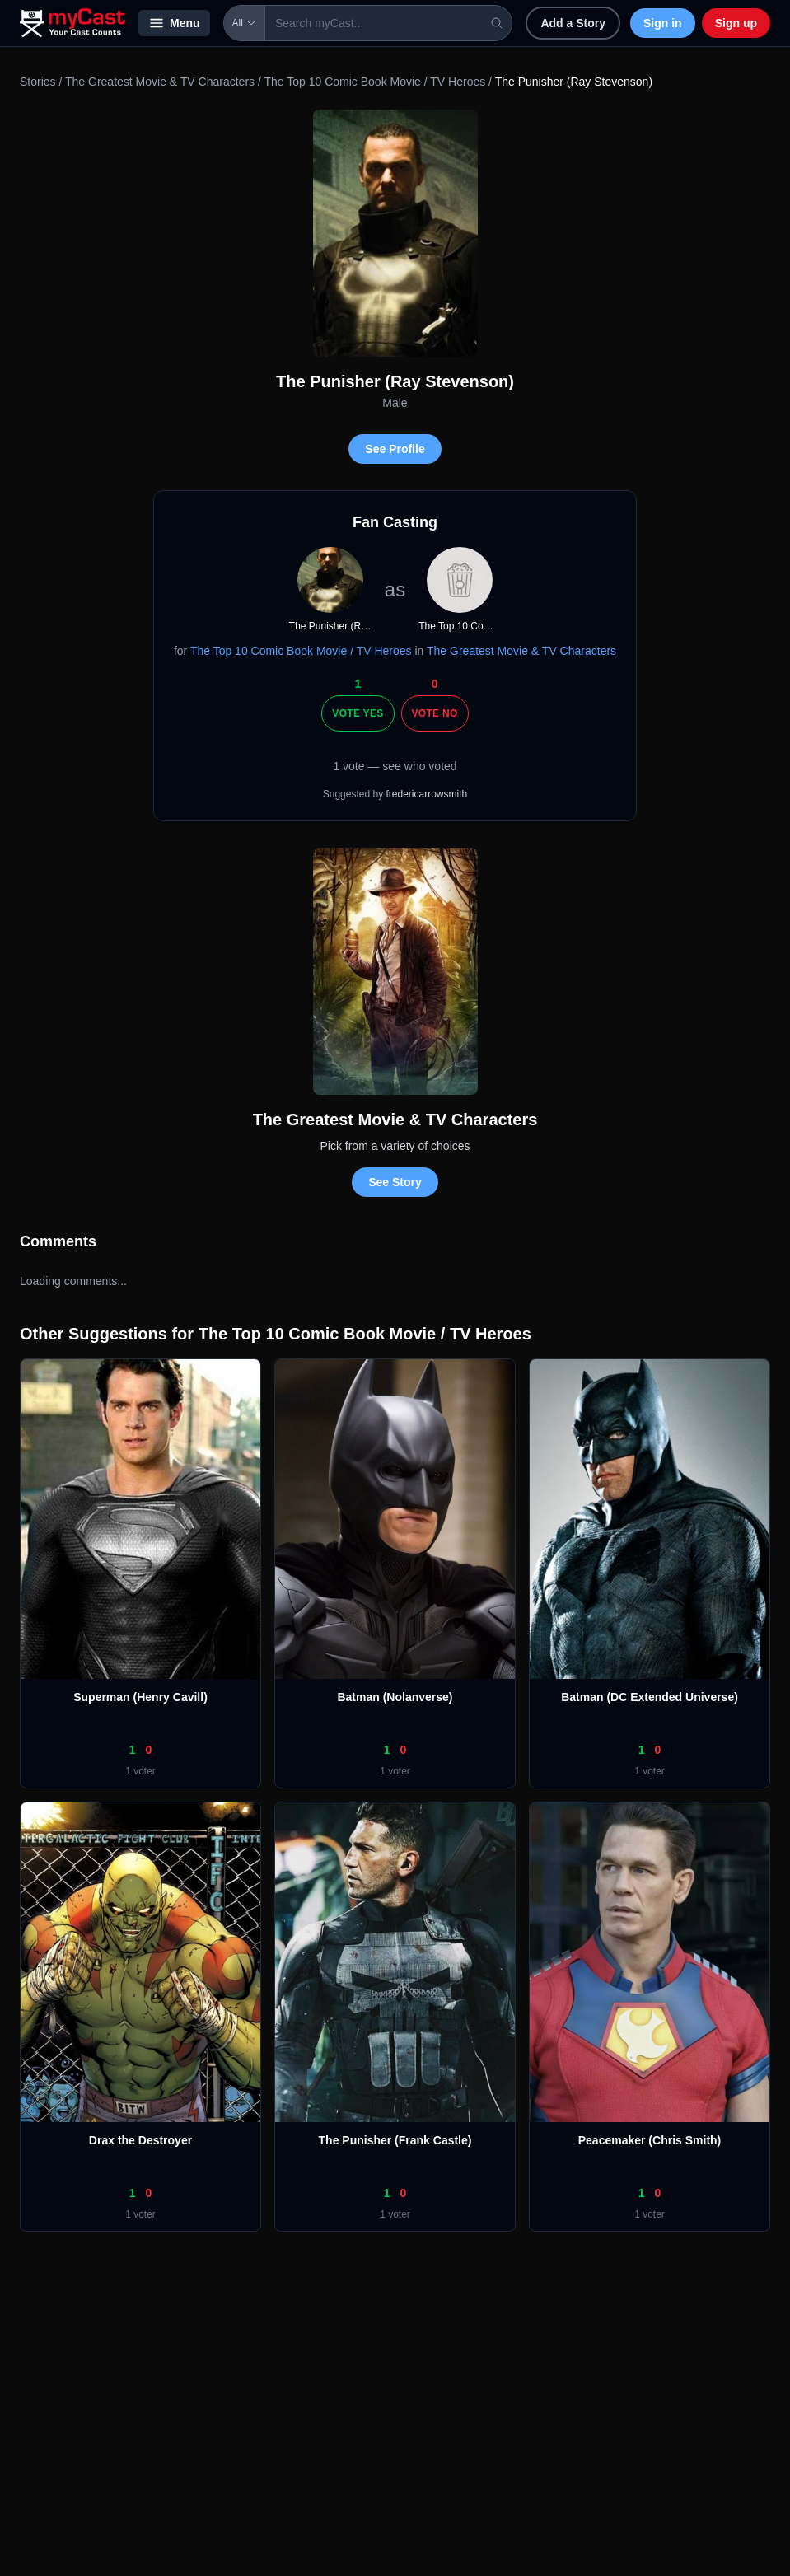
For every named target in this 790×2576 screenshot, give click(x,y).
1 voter (140, 1771)
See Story (395, 1182)
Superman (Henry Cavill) (140, 1697)
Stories (38, 81)
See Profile (394, 449)
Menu (174, 23)
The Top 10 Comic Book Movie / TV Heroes (374, 81)
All (244, 23)
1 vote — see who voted (394, 766)
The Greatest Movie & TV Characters (160, 81)
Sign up (736, 23)
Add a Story (572, 23)
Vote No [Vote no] (435, 713)
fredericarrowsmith (427, 794)
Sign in (662, 23)
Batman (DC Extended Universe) (649, 1697)
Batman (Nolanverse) (394, 1697)
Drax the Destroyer (140, 2140)
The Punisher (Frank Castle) (395, 2140)
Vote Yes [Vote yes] (357, 713)
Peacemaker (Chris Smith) (650, 2140)
